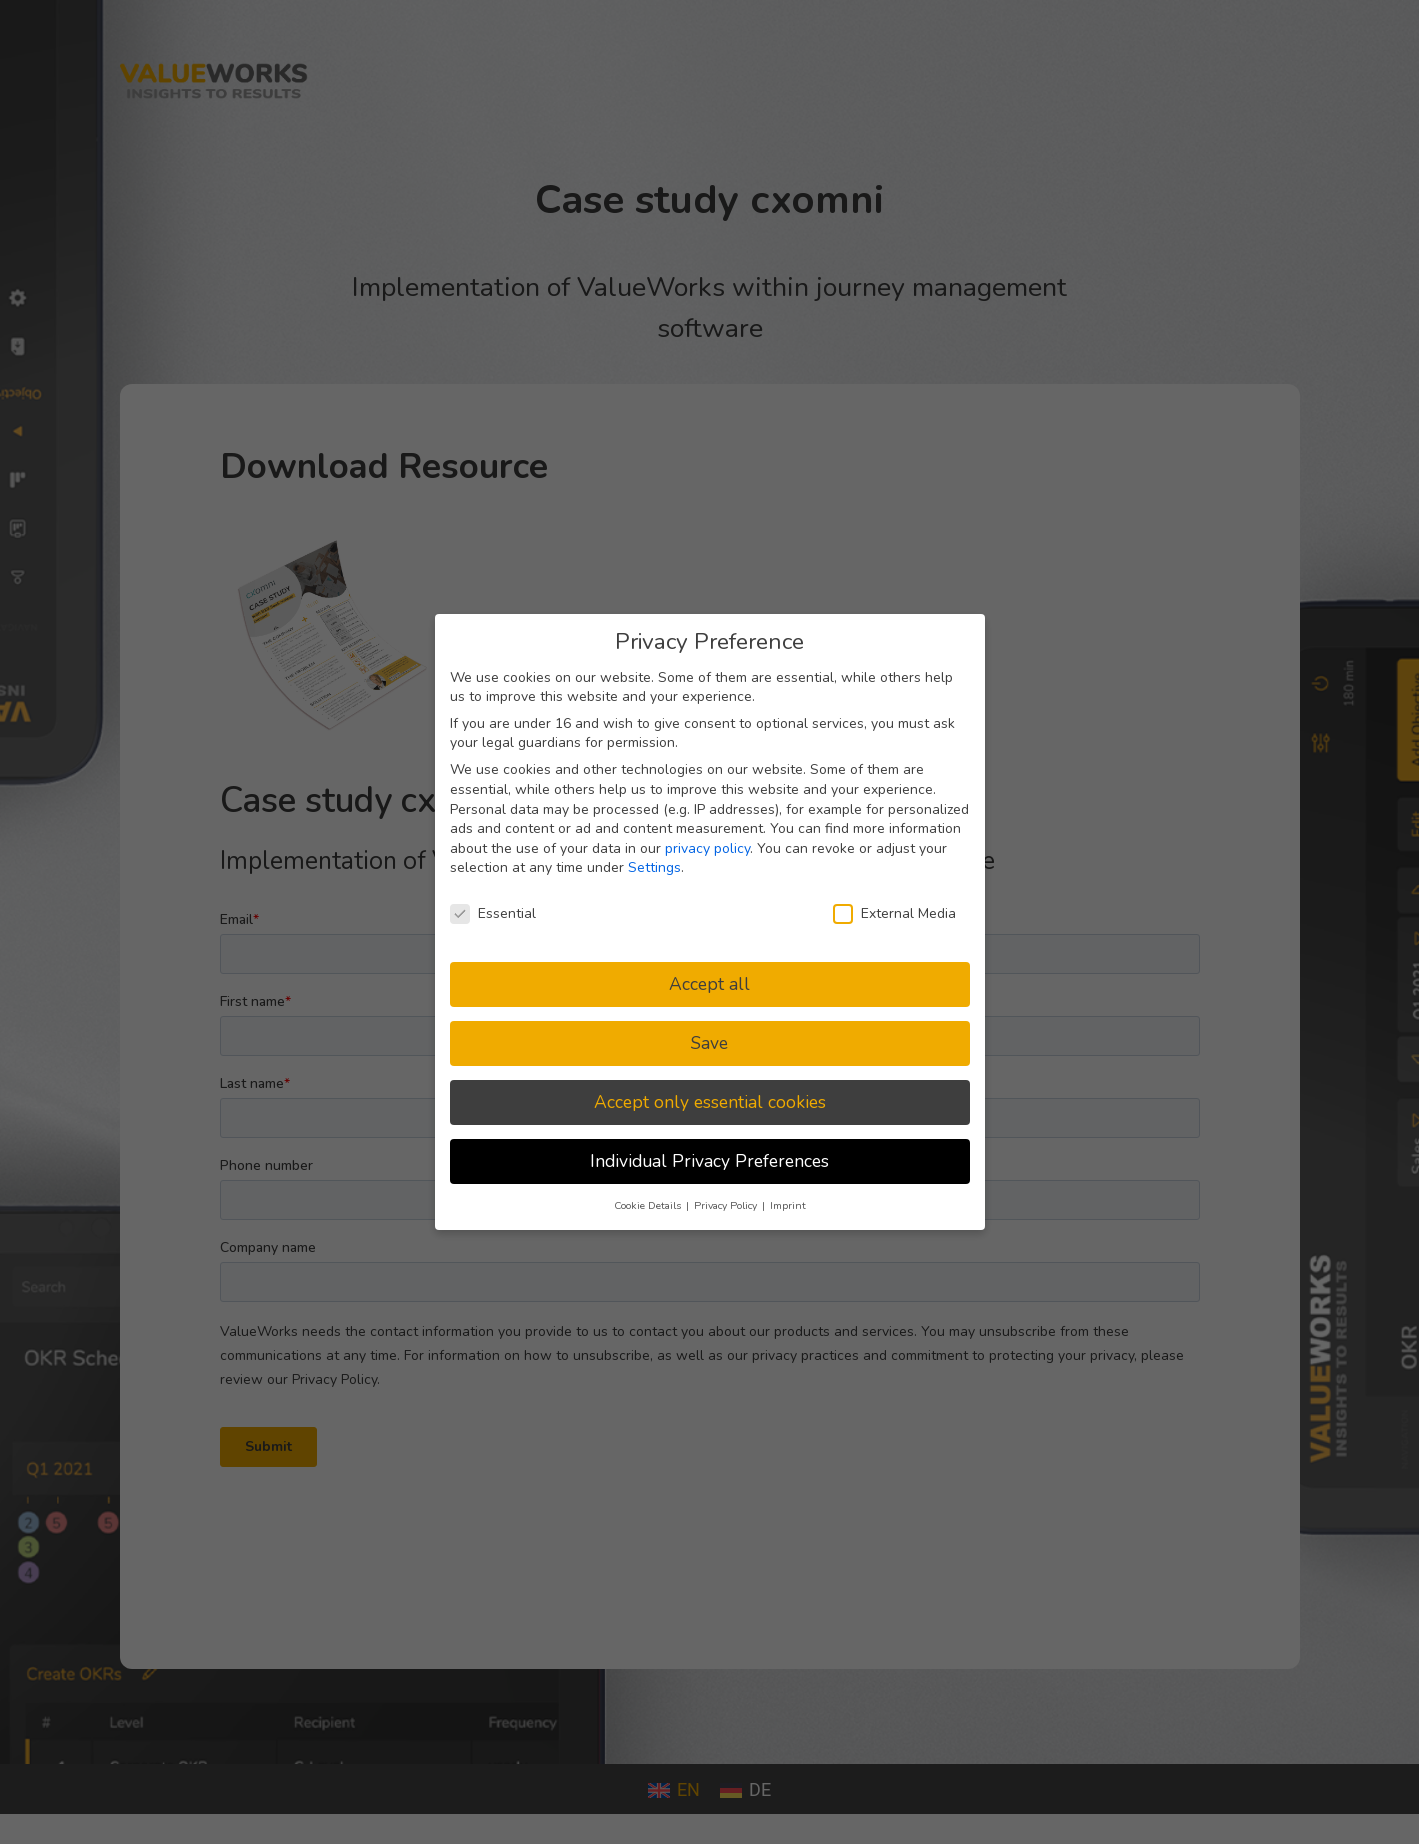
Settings (654, 867)
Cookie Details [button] (649, 1205)
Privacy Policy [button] (727, 1205)
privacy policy (707, 848)
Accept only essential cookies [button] (710, 1102)
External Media (894, 913)
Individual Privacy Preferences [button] (709, 1161)
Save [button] (709, 1043)
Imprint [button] (788, 1205)
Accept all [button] (709, 984)
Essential (493, 913)
